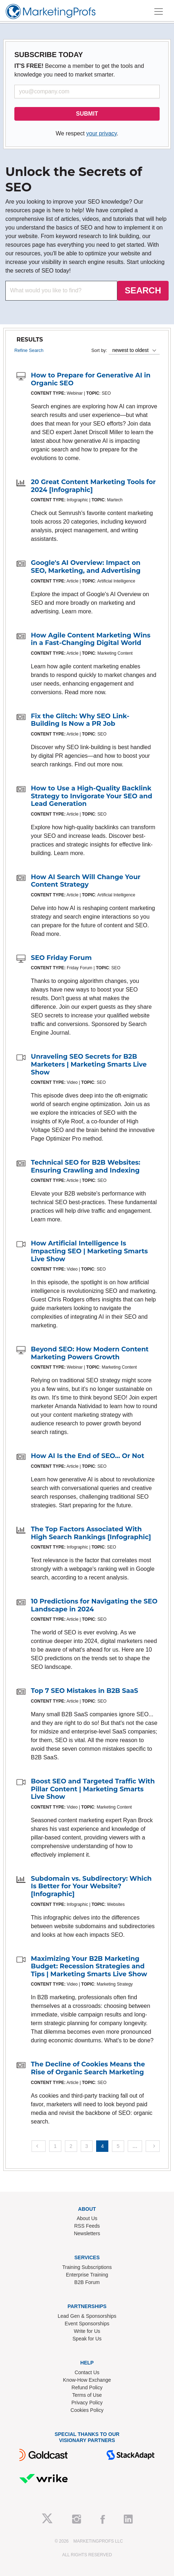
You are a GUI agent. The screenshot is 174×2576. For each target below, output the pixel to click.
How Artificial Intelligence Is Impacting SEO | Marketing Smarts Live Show (89, 1251)
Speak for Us (87, 2338)
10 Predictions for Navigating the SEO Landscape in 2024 (94, 1605)
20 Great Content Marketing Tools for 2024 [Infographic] (93, 486)
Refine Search (28, 350)
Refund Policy (86, 2387)
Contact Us (87, 2372)
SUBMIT (87, 114)
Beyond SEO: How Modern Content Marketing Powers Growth (90, 1353)
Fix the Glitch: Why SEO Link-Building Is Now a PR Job (80, 720)
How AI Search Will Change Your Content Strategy (86, 881)
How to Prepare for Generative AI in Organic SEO (90, 379)
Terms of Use (87, 2395)
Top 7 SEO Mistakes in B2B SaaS (84, 1691)
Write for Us (87, 2331)
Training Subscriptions (87, 2267)
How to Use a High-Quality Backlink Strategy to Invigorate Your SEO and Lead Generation (91, 796)
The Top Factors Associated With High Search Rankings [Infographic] (91, 1533)
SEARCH (143, 290)
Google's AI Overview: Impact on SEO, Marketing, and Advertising (86, 567)
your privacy (101, 133)
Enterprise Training (87, 2275)
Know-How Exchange (87, 2380)
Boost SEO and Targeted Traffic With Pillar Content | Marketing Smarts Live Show (93, 1789)
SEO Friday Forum (61, 958)
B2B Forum (87, 2282)
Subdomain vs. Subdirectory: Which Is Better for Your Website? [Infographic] (91, 1886)
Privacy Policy (87, 2402)
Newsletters (87, 2233)
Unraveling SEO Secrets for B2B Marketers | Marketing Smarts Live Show (89, 1064)
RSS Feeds (87, 2226)
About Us (87, 2218)
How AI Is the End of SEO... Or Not (87, 1456)
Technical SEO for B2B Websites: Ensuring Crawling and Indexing (85, 1166)
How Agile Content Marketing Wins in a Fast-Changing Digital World (90, 639)
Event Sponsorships (87, 2323)
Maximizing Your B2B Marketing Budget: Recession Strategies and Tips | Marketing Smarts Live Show (89, 1966)
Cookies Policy (87, 2410)
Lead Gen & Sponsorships (87, 2316)
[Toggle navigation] (158, 11)
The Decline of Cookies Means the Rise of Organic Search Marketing (88, 2068)
